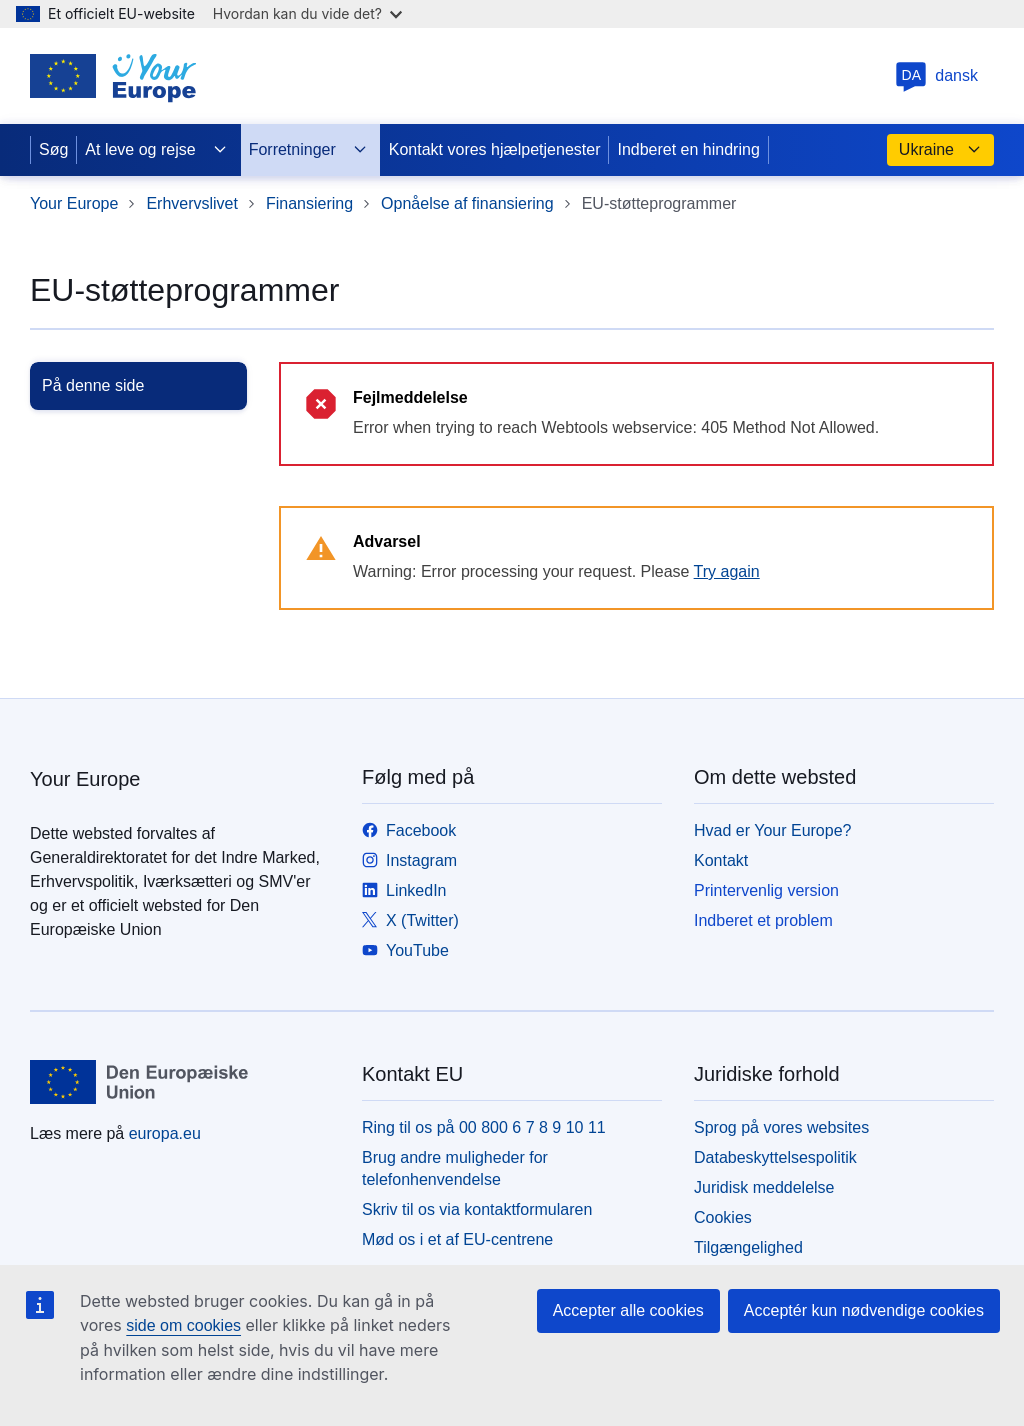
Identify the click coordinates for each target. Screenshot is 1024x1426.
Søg (53, 149)
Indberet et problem (763, 920)
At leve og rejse (156, 150)
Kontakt (721, 860)
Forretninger (308, 150)
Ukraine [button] (940, 150)
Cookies (723, 1217)
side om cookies (183, 1325)
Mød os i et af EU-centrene (457, 1239)
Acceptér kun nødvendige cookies (864, 1310)
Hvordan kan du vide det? (307, 13)
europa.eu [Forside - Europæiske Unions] (165, 1133)
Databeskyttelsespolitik (775, 1157)
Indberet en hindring (688, 149)
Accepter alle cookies (628, 1310)
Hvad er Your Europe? (772, 830)
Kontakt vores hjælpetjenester (495, 149)
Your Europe (74, 203)
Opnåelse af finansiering (467, 203)
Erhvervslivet (192, 203)
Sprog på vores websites (781, 1127)
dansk (936, 75)
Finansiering (309, 203)
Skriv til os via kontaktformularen (477, 1209)
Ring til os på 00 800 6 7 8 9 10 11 (484, 1127)
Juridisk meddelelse (764, 1187)
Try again (727, 571)
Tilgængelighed (748, 1247)
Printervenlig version (766, 890)
